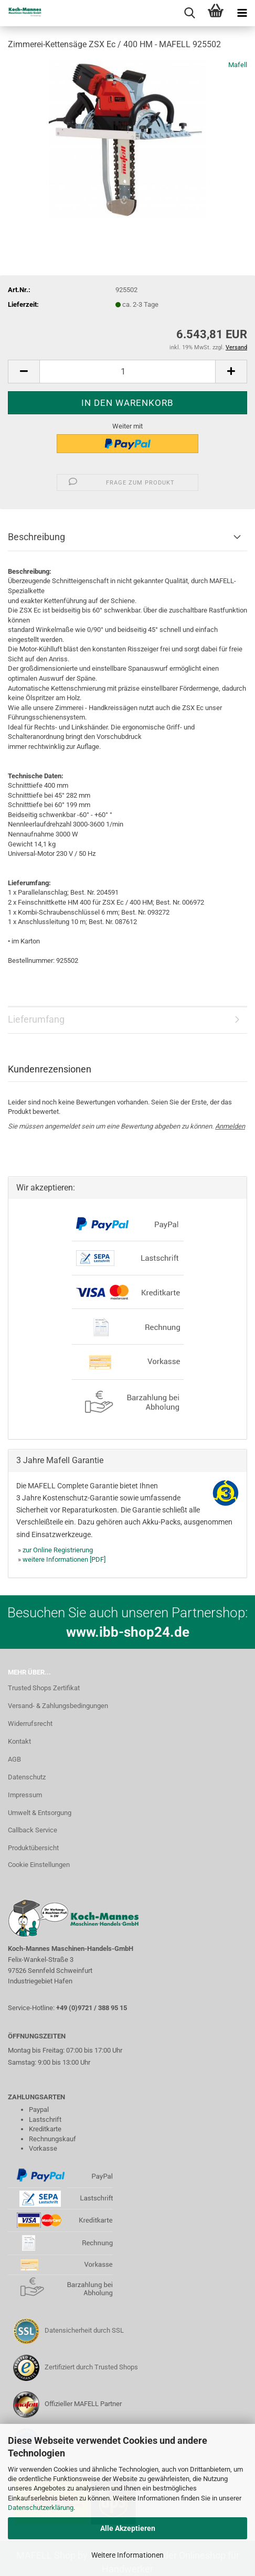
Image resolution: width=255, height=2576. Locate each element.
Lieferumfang (36, 1019)
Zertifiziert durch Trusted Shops (91, 2367)
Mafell (237, 65)
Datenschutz (27, 1777)
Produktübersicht (33, 1848)
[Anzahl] (127, 371)
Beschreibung (36, 536)
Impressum (25, 1795)
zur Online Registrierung (58, 1550)
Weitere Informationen (127, 2555)
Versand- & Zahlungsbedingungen (58, 1706)
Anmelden (230, 1126)
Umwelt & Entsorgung (39, 1813)
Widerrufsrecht (30, 1723)
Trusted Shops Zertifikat (44, 1688)
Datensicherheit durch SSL (84, 2330)
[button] (23, 371)
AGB (14, 1759)
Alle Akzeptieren (127, 2528)
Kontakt (19, 1741)
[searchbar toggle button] (189, 13)
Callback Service (32, 1830)
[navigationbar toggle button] (242, 13)
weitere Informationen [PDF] (64, 1559)
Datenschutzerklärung (40, 2507)
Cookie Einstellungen (39, 1865)
